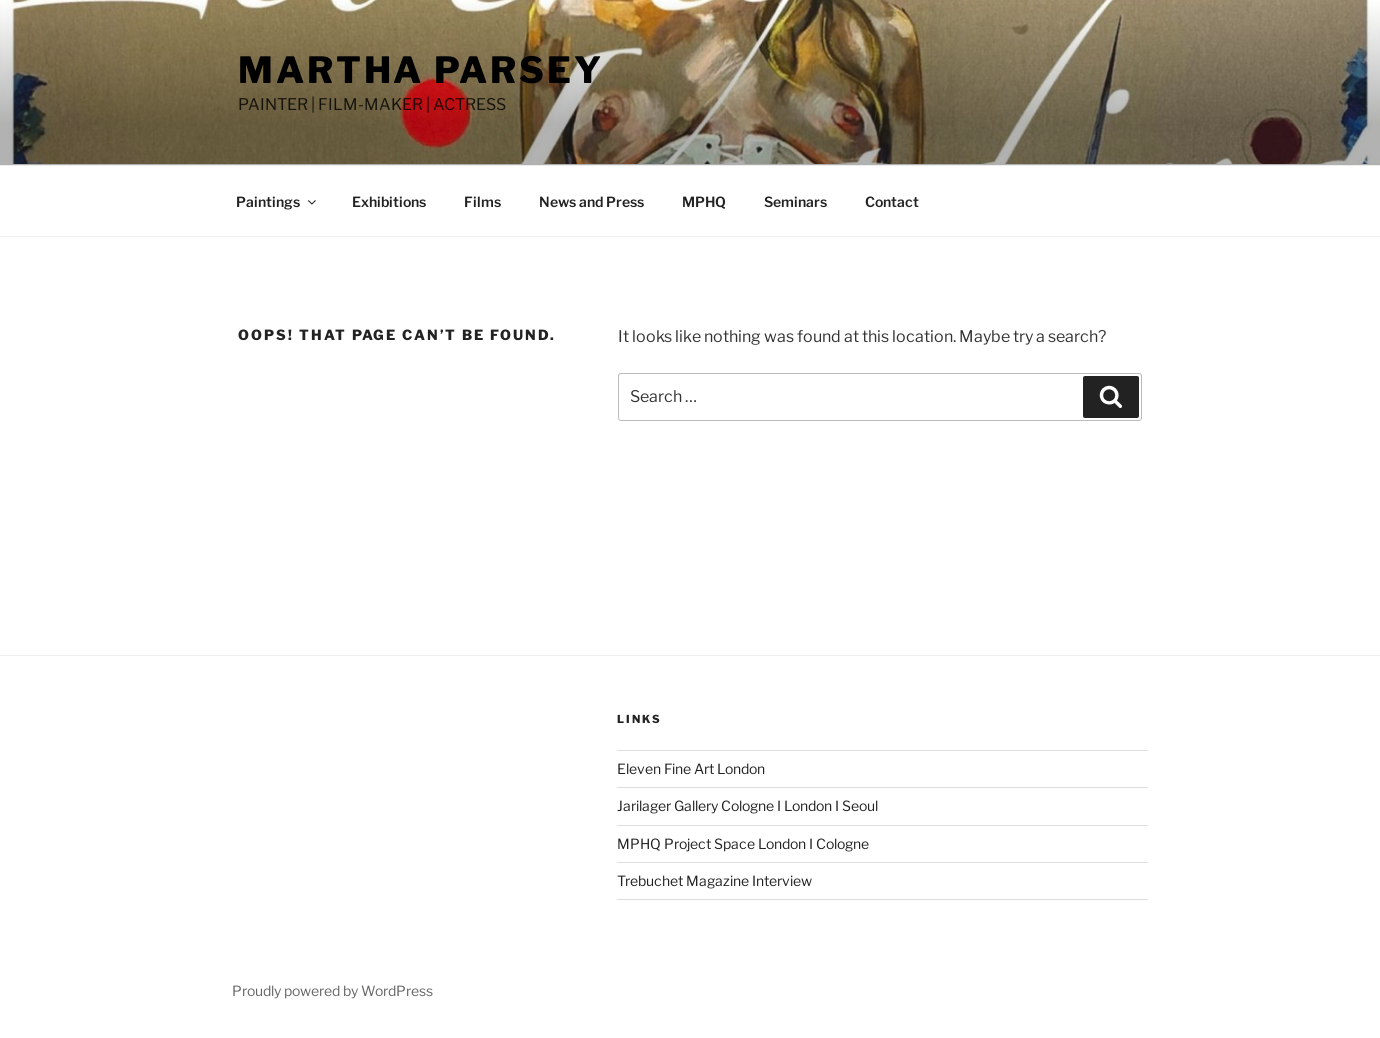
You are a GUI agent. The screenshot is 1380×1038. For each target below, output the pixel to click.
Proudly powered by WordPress (332, 990)
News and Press (591, 201)
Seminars (795, 201)
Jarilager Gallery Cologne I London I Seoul (747, 805)
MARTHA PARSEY (420, 70)
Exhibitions (389, 201)
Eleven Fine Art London (691, 768)
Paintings (277, 201)
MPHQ (704, 201)
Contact (892, 201)
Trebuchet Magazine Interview (714, 880)
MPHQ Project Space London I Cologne (743, 843)
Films (482, 201)
